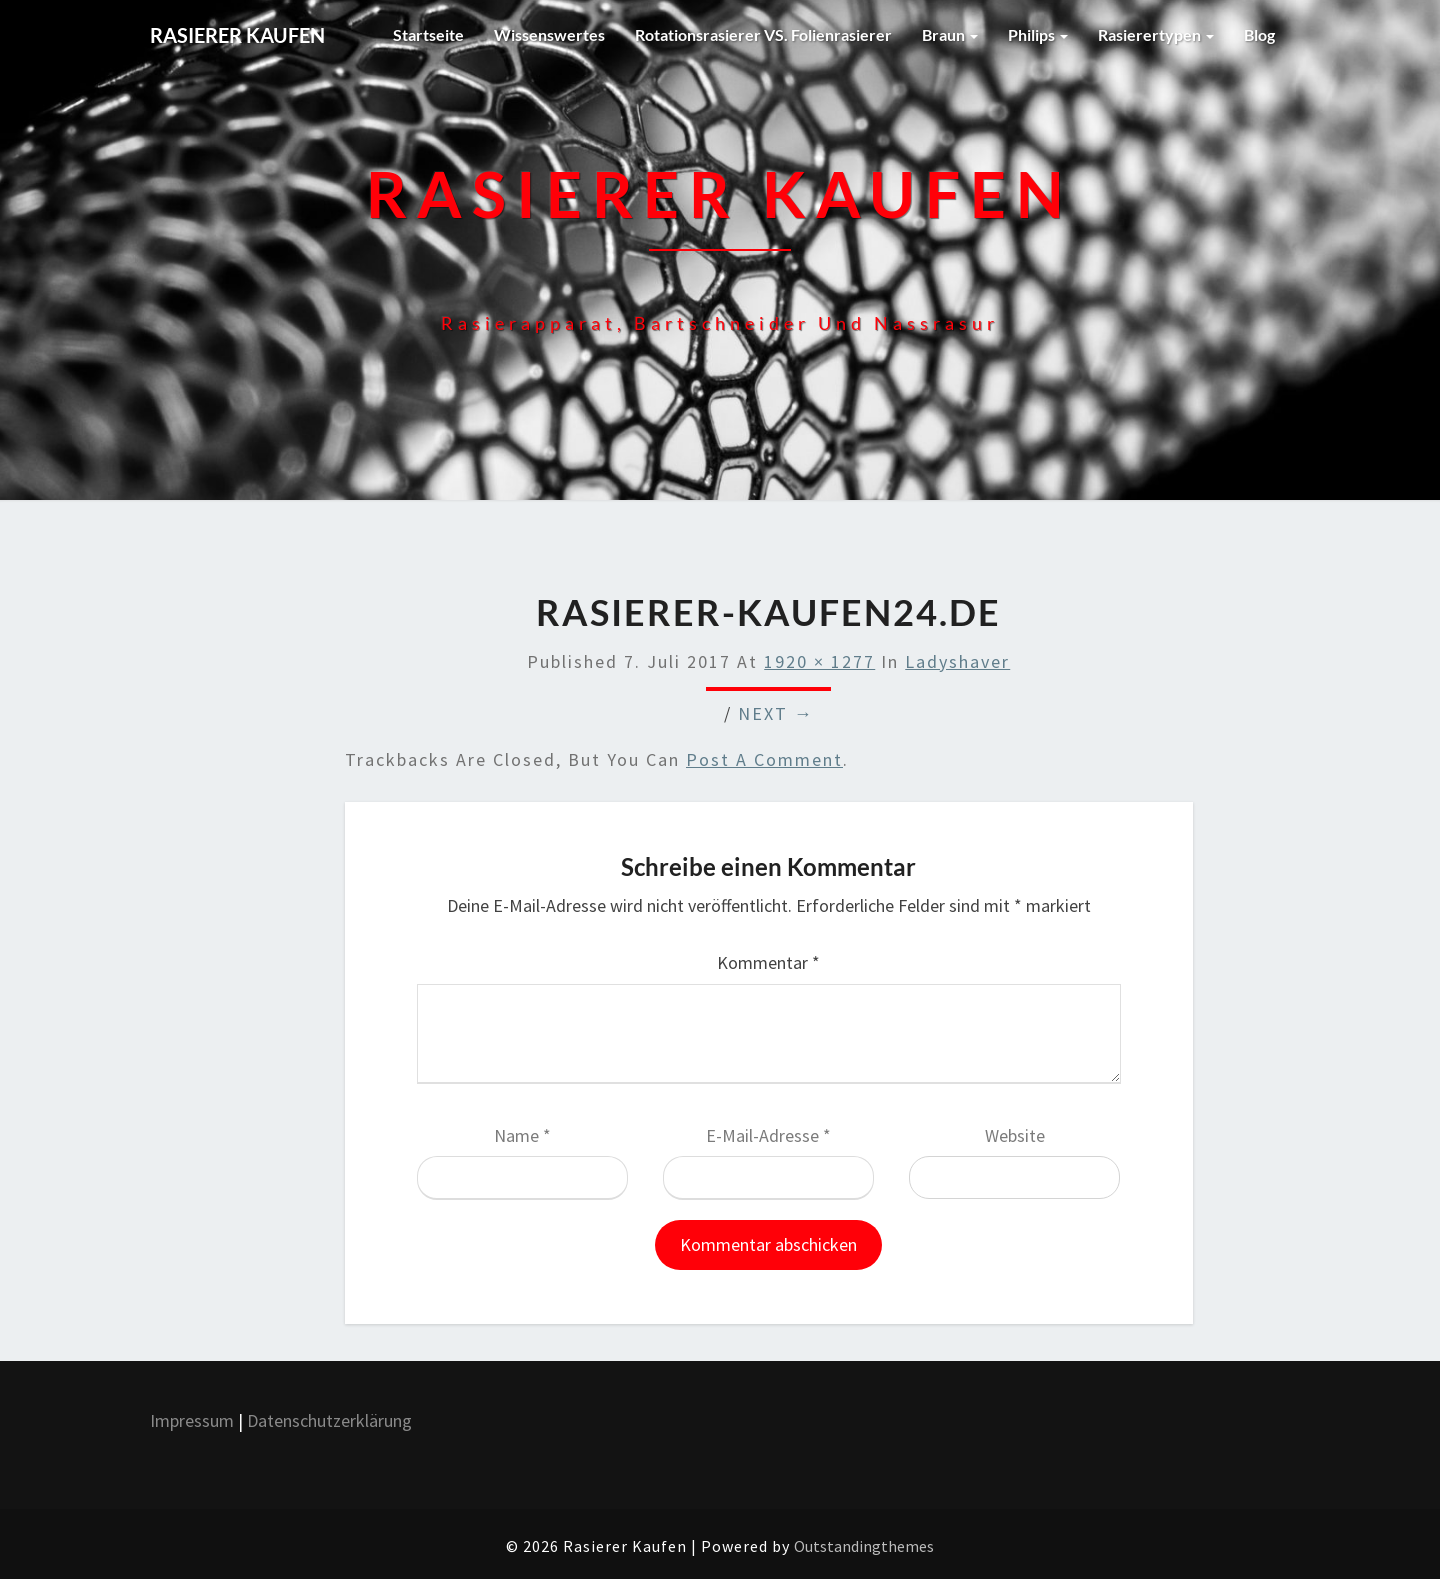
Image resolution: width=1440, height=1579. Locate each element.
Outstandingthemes (864, 1546)
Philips (1038, 34)
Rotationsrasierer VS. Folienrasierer (763, 34)
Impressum (192, 1420)
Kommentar (768, 962)
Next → (776, 713)
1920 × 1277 (819, 661)
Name (522, 1135)
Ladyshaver (957, 661)
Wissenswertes (549, 34)
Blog (1259, 34)
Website (1015, 1135)
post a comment (764, 759)
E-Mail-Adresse (768, 1135)
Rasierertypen (1156, 34)
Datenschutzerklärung (331, 1420)
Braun (950, 34)
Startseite (428, 34)
